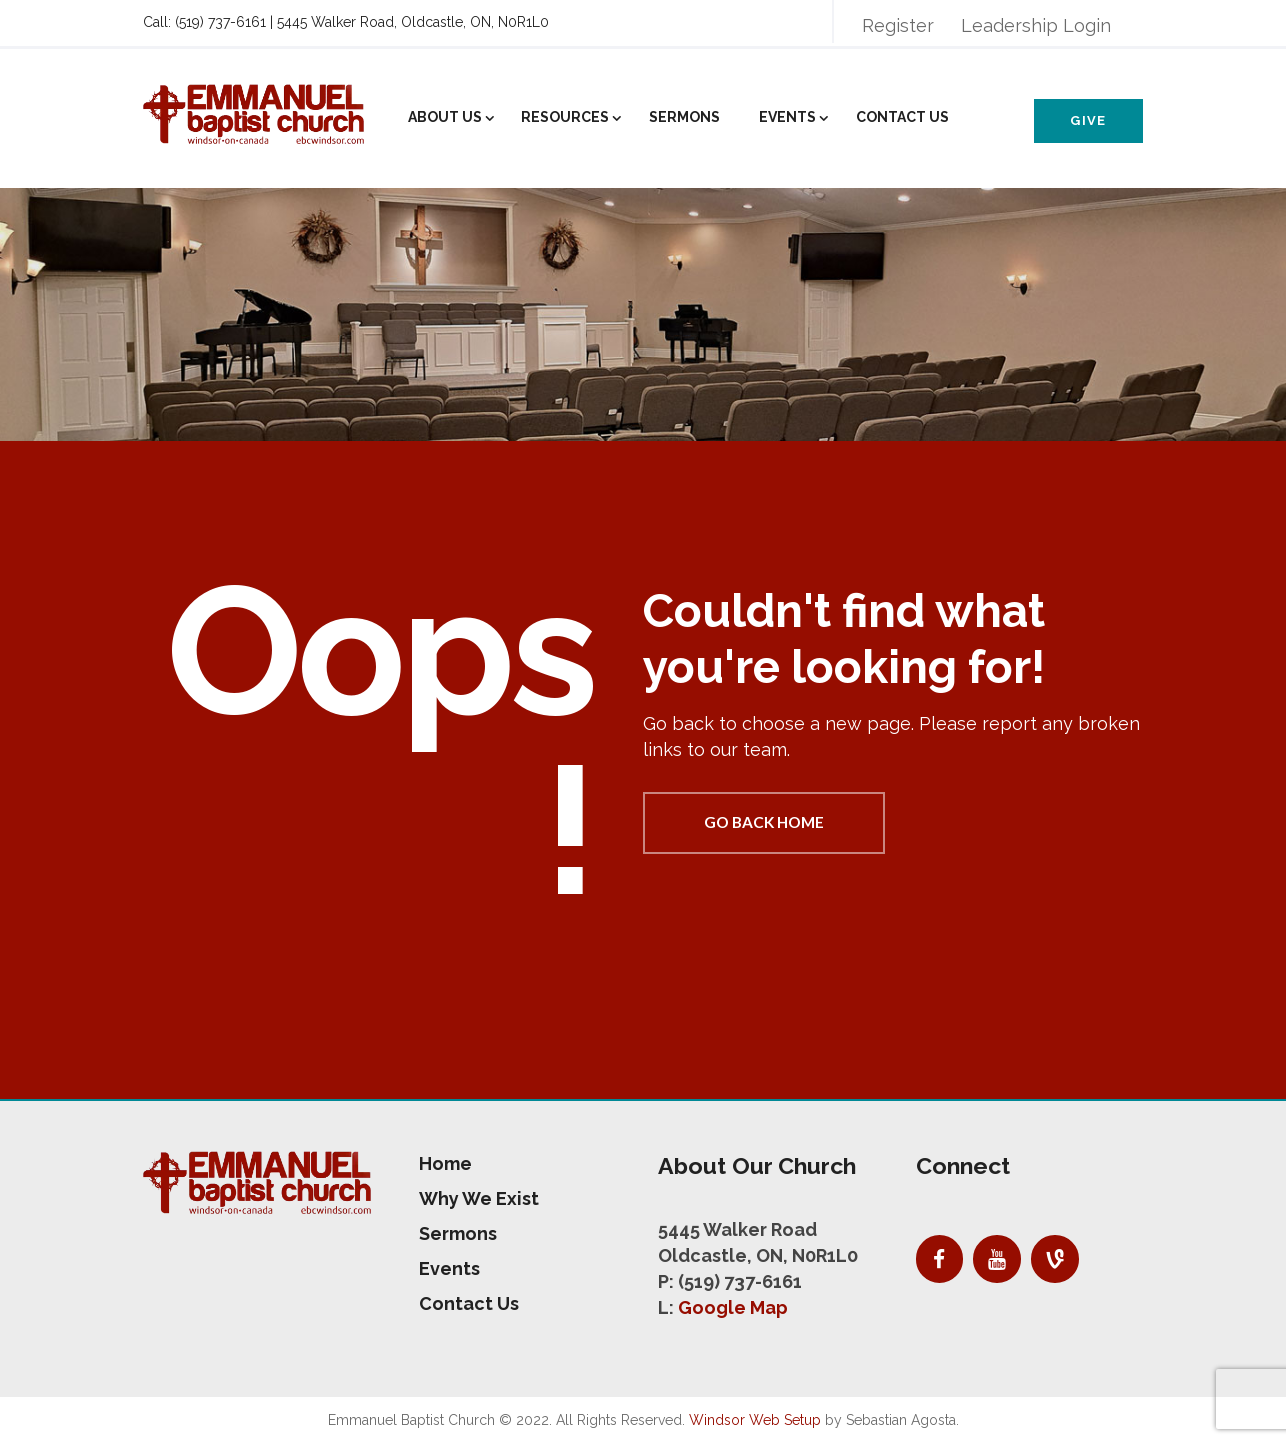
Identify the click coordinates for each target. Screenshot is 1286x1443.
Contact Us (902, 117)
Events (787, 117)
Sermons (684, 117)
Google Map (733, 1307)
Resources (565, 117)
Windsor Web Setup (755, 1420)
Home (445, 1163)
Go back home (764, 822)
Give (1088, 120)
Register (898, 25)
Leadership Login (1036, 25)
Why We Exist (479, 1198)
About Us (445, 117)
